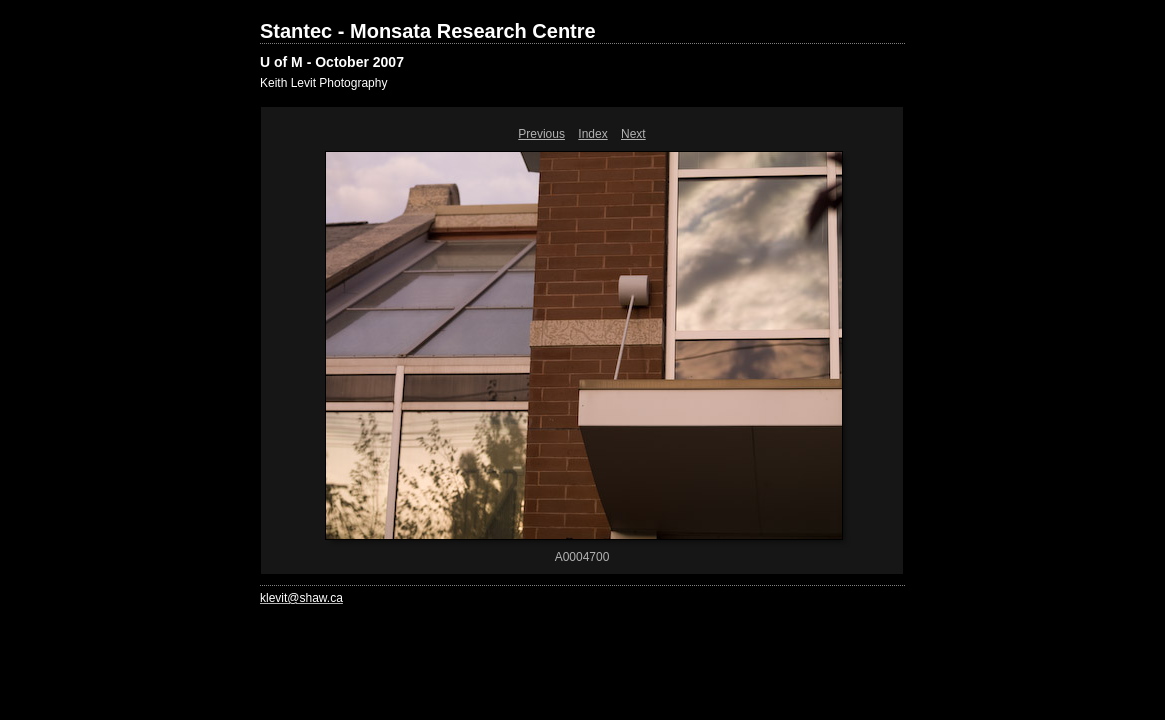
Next (633, 134)
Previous (541, 134)
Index (592, 134)
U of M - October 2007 (332, 62)
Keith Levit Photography (323, 83)
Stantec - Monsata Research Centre (428, 31)
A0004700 (582, 557)
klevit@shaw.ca (301, 598)
